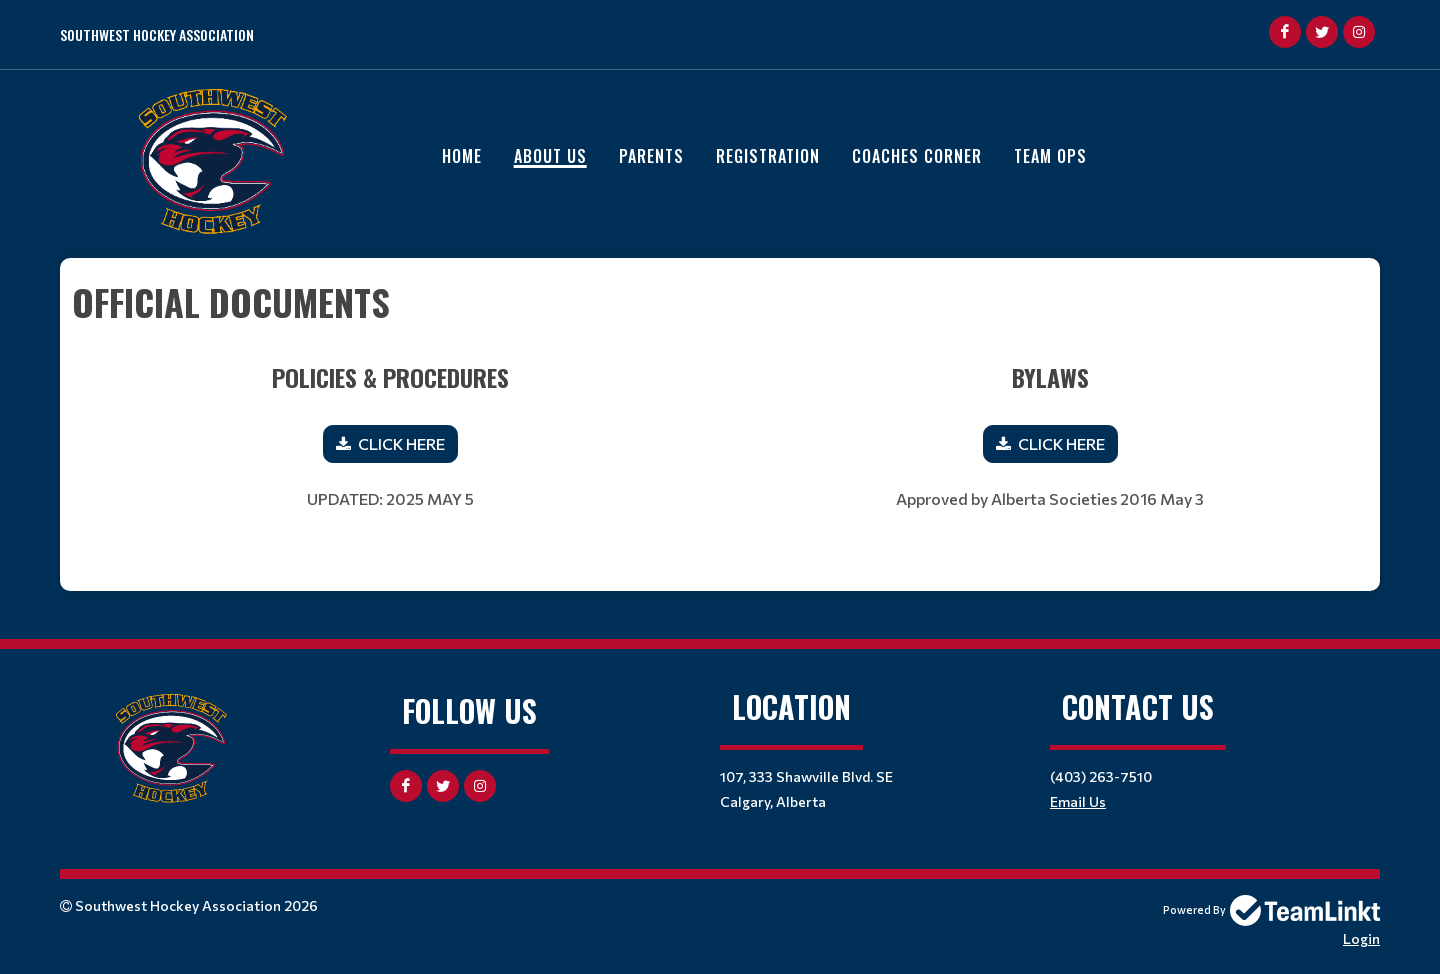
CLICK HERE (401, 443)
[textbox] (720, 302)
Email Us (1078, 801)
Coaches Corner (917, 156)
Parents (651, 156)
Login (1361, 938)
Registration (768, 156)
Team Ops (1050, 156)
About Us (550, 156)
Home (462, 156)
